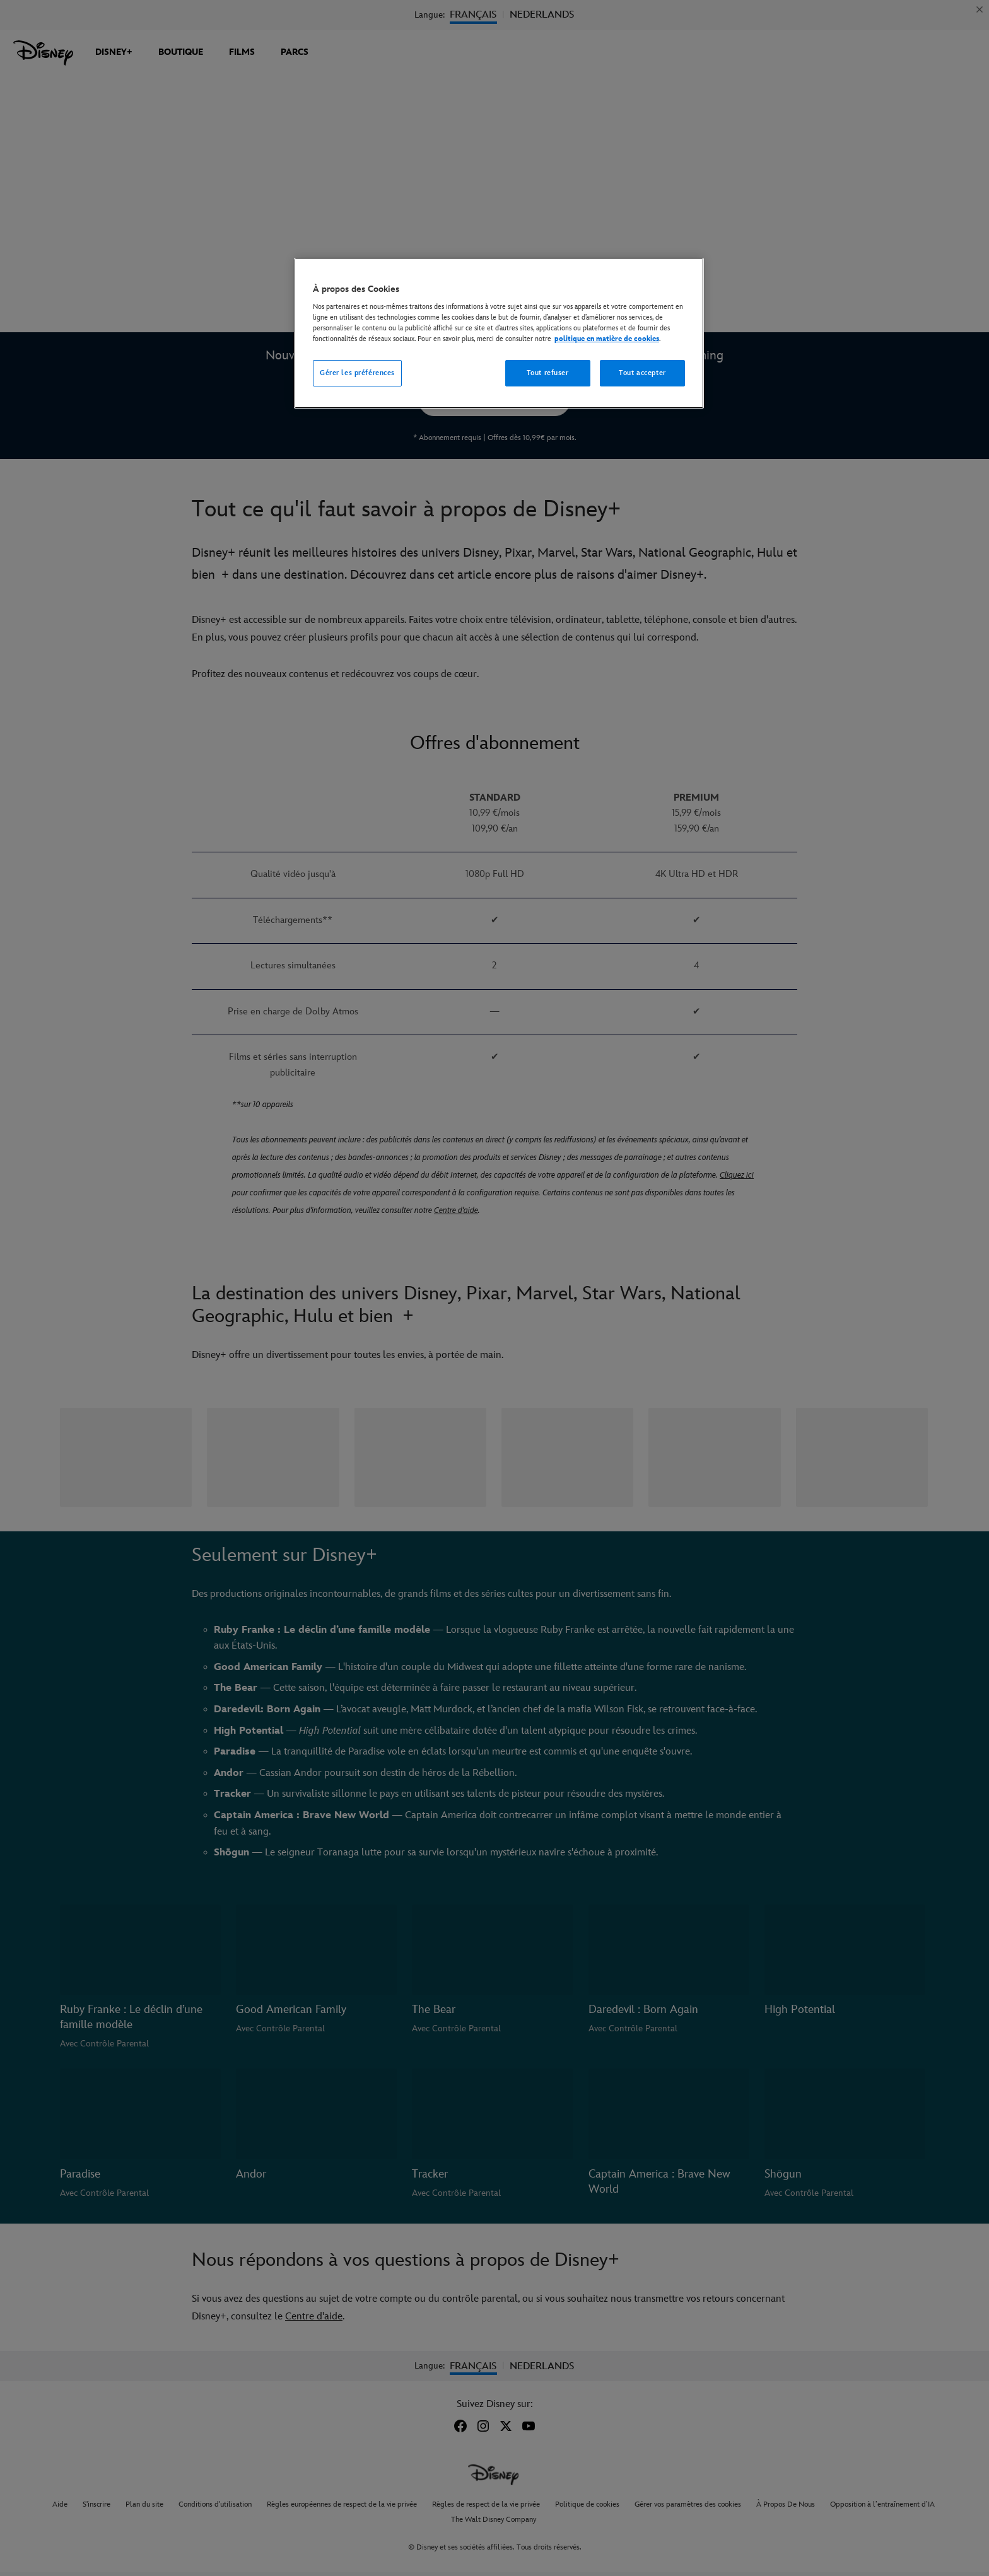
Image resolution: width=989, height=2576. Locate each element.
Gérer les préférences (357, 373)
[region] (499, 333)
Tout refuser (548, 373)
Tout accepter (642, 373)
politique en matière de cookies (606, 339)
